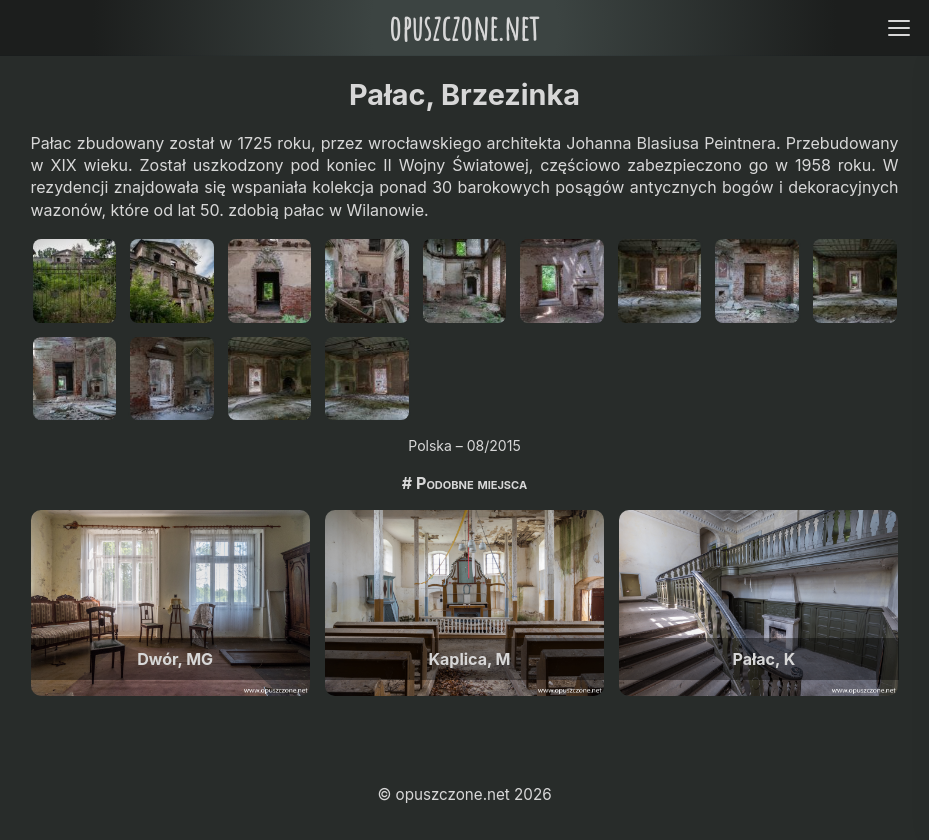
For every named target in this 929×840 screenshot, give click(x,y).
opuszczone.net (464, 27)
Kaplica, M (470, 659)
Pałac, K (764, 659)
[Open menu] (898, 27)
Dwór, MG (175, 659)
